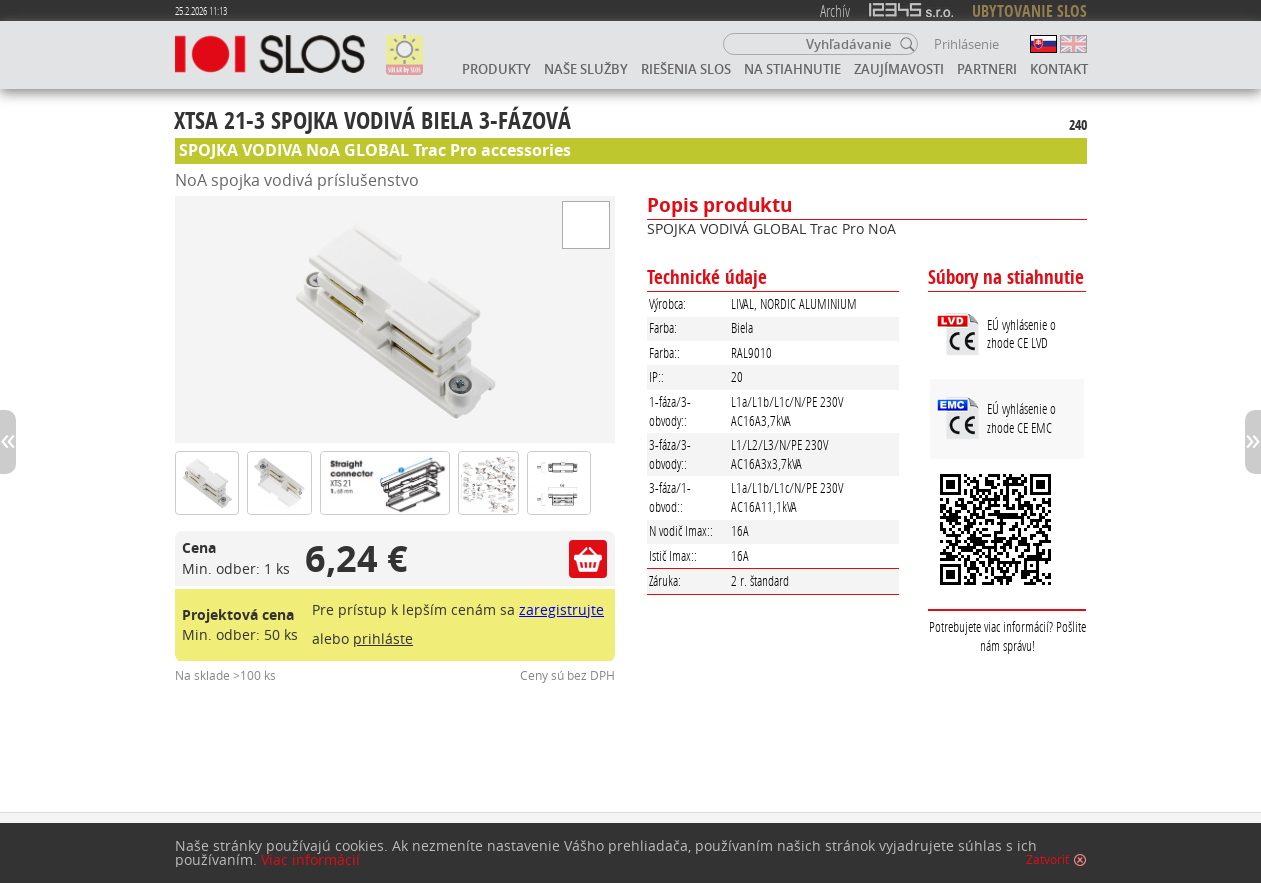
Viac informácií (310, 860)
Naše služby (586, 69)
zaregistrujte (561, 609)
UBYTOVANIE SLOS (1029, 11)
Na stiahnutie (792, 69)
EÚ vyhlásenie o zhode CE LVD (1021, 334)
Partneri (987, 69)
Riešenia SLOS (686, 69)
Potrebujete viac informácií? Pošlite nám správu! (1007, 636)
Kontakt (1059, 69)
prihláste (383, 638)
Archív (835, 10)
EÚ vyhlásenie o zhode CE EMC (1021, 418)
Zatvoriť (1047, 860)
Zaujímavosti (899, 69)
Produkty (496, 69)
